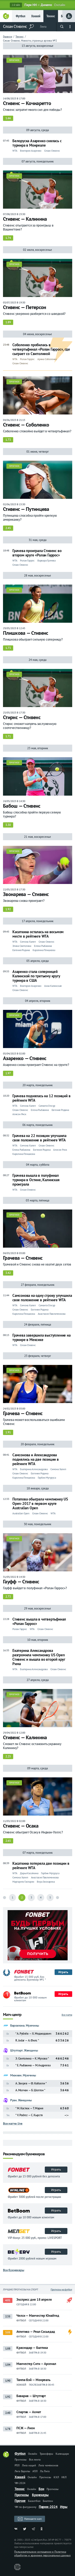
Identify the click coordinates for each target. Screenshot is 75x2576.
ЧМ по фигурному (25, 2507)
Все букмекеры (13, 2270)
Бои (41, 2489)
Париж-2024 (48, 2507)
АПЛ (34, 2471)
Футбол (20, 16)
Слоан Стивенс (15, 26)
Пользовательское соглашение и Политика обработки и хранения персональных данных (42, 2553)
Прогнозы (21, 2459)
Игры (64, 2507)
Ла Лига (45, 2471)
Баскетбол (34, 2501)
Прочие (20, 2500)
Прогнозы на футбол (61, 2289)
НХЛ (64, 2477)
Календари (62, 2454)
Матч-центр (12, 2015)
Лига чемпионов (48, 2465)
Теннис (50, 16)
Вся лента (35, 2459)
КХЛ (56, 2477)
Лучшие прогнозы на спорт (20, 2289)
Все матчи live (12, 2123)
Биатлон (48, 2501)
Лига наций (29, 2465)
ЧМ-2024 (20, 2483)
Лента (43, 27)
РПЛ (17, 2465)
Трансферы (46, 2454)
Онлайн (32, 2454)
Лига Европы (22, 2471)
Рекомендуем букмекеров (24, 2154)
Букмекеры (40, 2495)
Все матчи (67, 2015)
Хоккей (35, 16)
